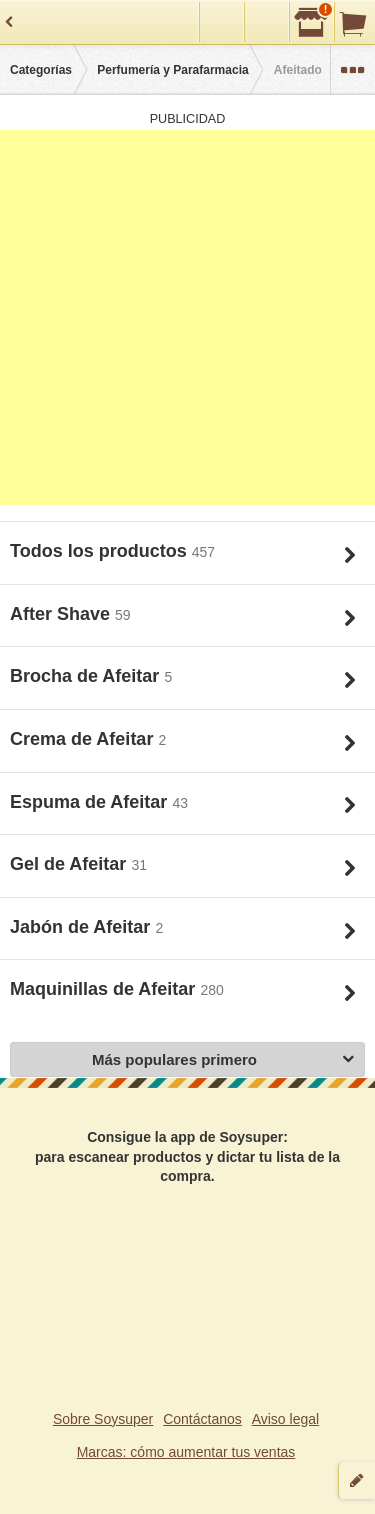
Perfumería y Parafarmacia (172, 70)
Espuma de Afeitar (91, 802)
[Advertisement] (187, 317)
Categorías (41, 70)
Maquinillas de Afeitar (105, 989)
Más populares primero (223, 1060)
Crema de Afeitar (84, 739)
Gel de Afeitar (70, 864)
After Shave (62, 614)
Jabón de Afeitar (82, 927)
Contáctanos (202, 1419)
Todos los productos (101, 551)
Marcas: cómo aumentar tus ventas (186, 1452)
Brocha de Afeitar (87, 676)
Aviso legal (285, 1419)
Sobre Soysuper (103, 1419)
